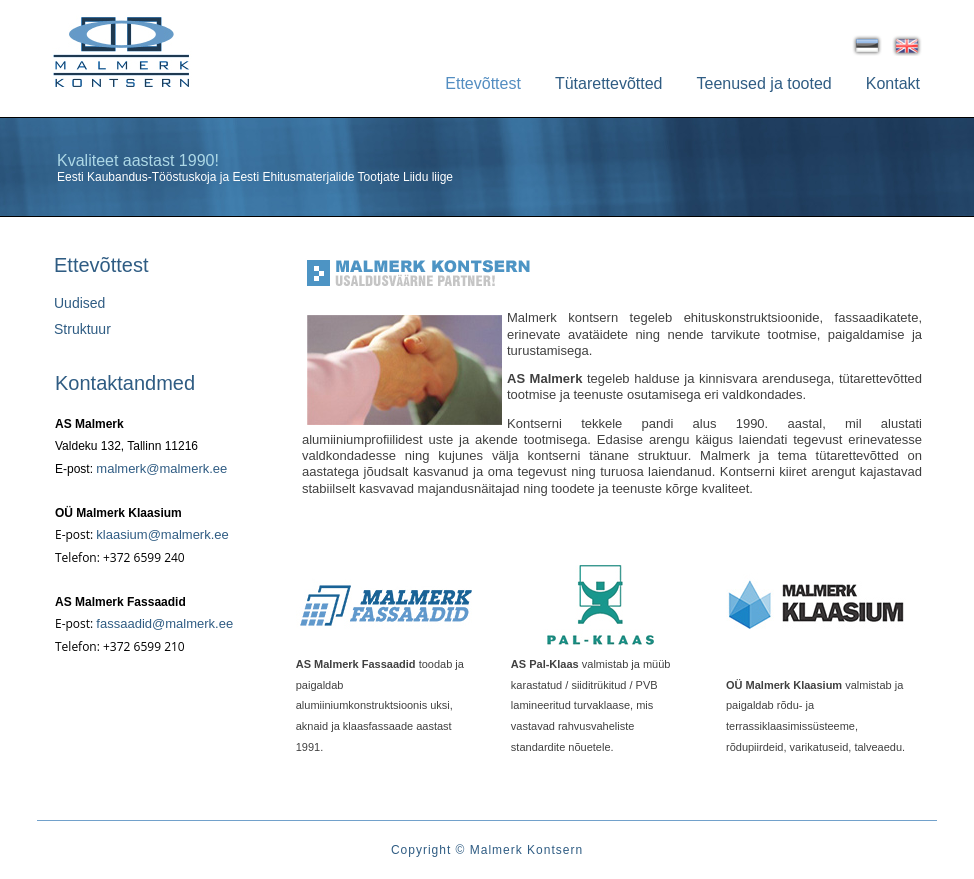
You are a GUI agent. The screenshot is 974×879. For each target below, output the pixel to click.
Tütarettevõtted (609, 83)
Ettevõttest (483, 83)
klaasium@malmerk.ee (162, 534)
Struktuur (82, 329)
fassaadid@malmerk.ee (164, 623)
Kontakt (893, 83)
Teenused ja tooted (764, 83)
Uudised (79, 303)
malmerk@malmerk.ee (161, 468)
